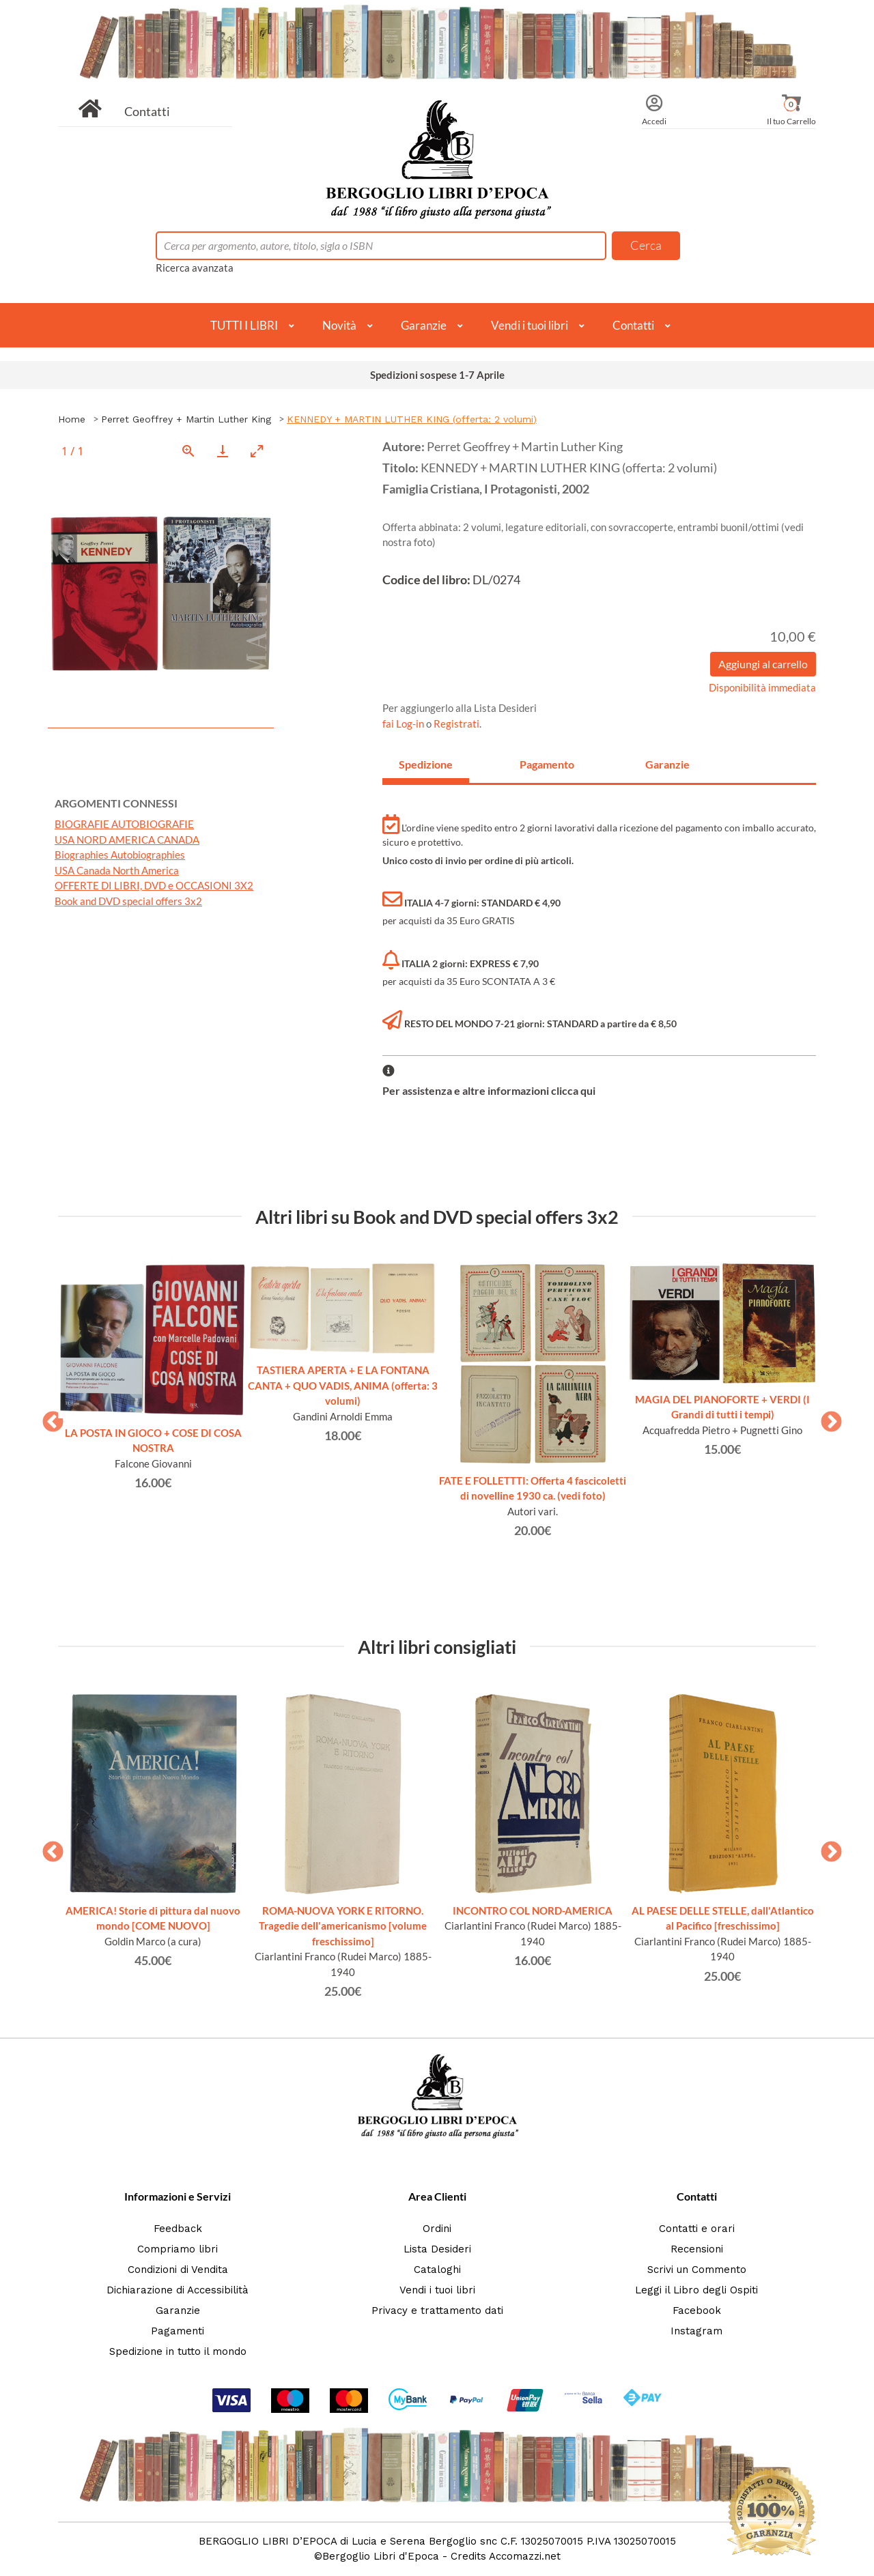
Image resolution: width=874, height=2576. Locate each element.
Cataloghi (437, 2269)
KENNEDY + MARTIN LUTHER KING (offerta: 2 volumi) (412, 419)
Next (826, 1418)
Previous (48, 1418)
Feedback (178, 2228)
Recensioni (697, 2249)
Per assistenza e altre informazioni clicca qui (488, 1090)
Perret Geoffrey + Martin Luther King (186, 419)
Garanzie (424, 325)
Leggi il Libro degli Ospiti (696, 2290)
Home (71, 419)
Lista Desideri (437, 2249)
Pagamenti (177, 2331)
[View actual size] (188, 451)
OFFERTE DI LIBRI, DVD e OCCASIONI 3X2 (154, 885)
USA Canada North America (117, 870)
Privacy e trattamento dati (437, 2310)
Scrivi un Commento (696, 2269)
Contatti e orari (697, 2228)
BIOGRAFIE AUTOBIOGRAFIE (124, 824)
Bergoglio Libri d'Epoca (380, 2556)
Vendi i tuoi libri (529, 325)
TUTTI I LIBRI (244, 325)
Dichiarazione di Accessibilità (178, 2290)
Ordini (437, 2228)
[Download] (223, 451)
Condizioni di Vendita (178, 2269)
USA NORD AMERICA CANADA (127, 839)
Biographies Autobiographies (120, 854)
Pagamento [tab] (547, 764)
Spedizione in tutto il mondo (177, 2351)
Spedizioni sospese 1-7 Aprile (437, 375)
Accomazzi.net (525, 2556)
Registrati (456, 723)
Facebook (697, 2310)
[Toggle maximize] (257, 451)
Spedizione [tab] (426, 764)
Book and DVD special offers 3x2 (128, 901)
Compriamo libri (177, 2249)
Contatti (147, 111)
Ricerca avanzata (195, 267)
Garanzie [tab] (667, 764)
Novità (339, 325)
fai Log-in (404, 723)
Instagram (696, 2331)
